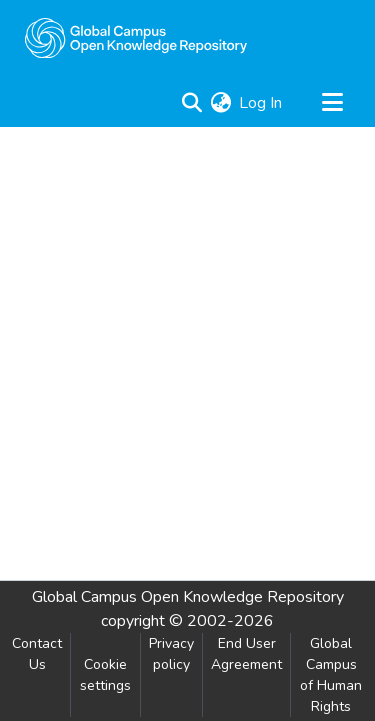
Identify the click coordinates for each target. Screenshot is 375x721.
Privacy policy (171, 654)
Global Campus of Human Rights (331, 675)
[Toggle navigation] (332, 103)
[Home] (136, 38)
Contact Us (37, 654)
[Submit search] (191, 103)
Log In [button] (261, 103)
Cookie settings (105, 675)
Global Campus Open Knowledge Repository (188, 597)
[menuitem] (220, 103)
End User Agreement (246, 654)
